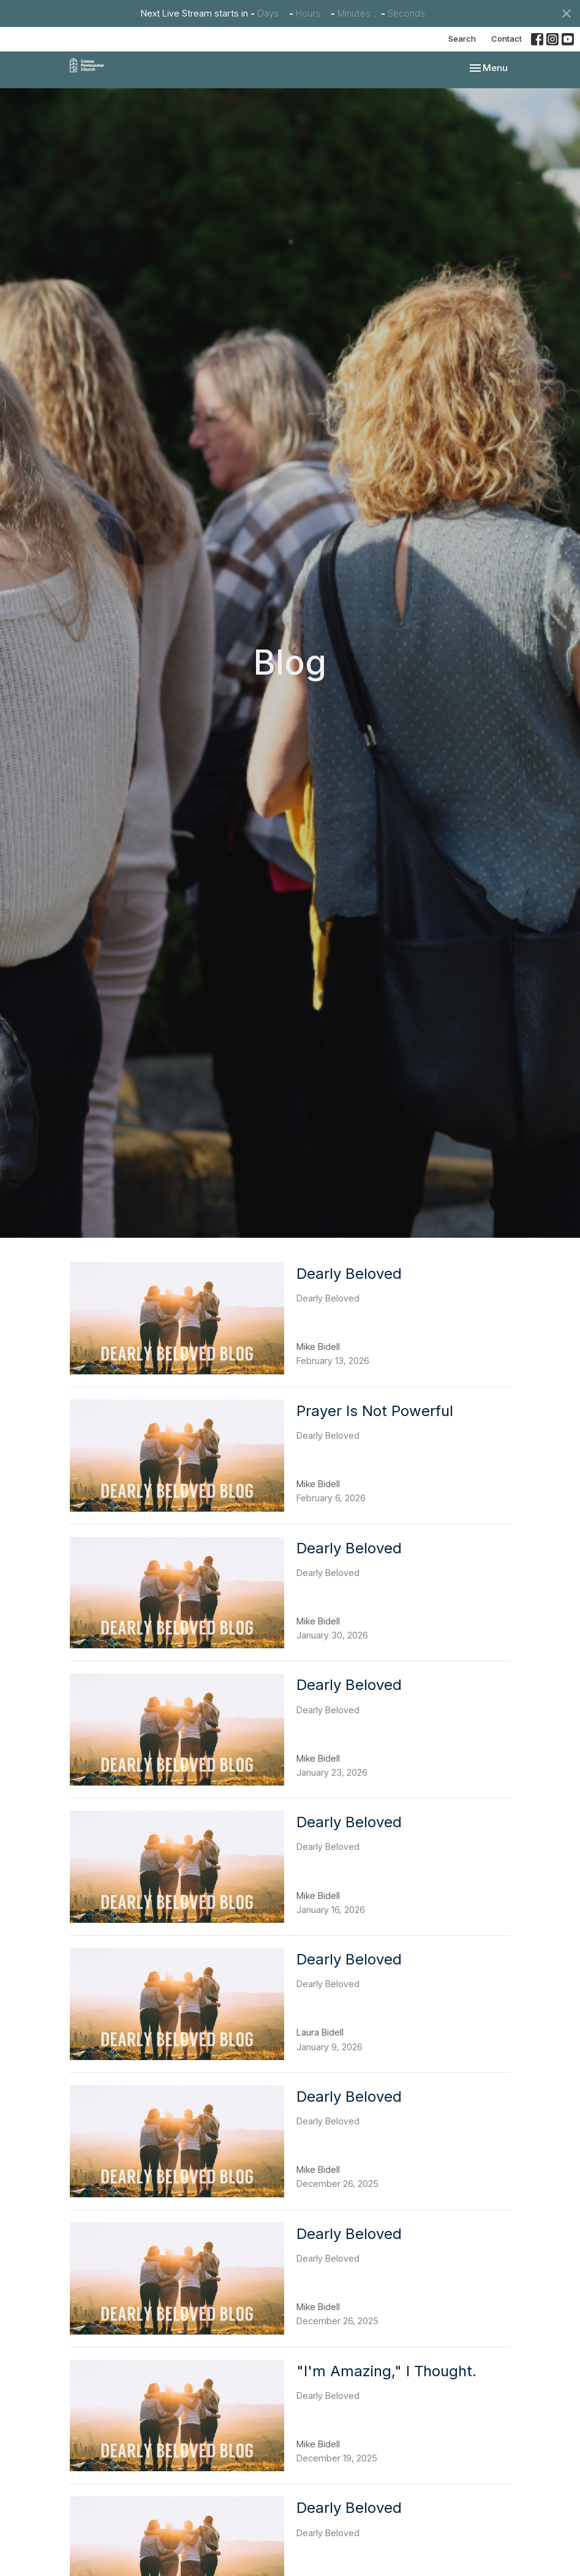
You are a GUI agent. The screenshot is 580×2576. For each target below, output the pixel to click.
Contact (506, 39)
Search (462, 39)
